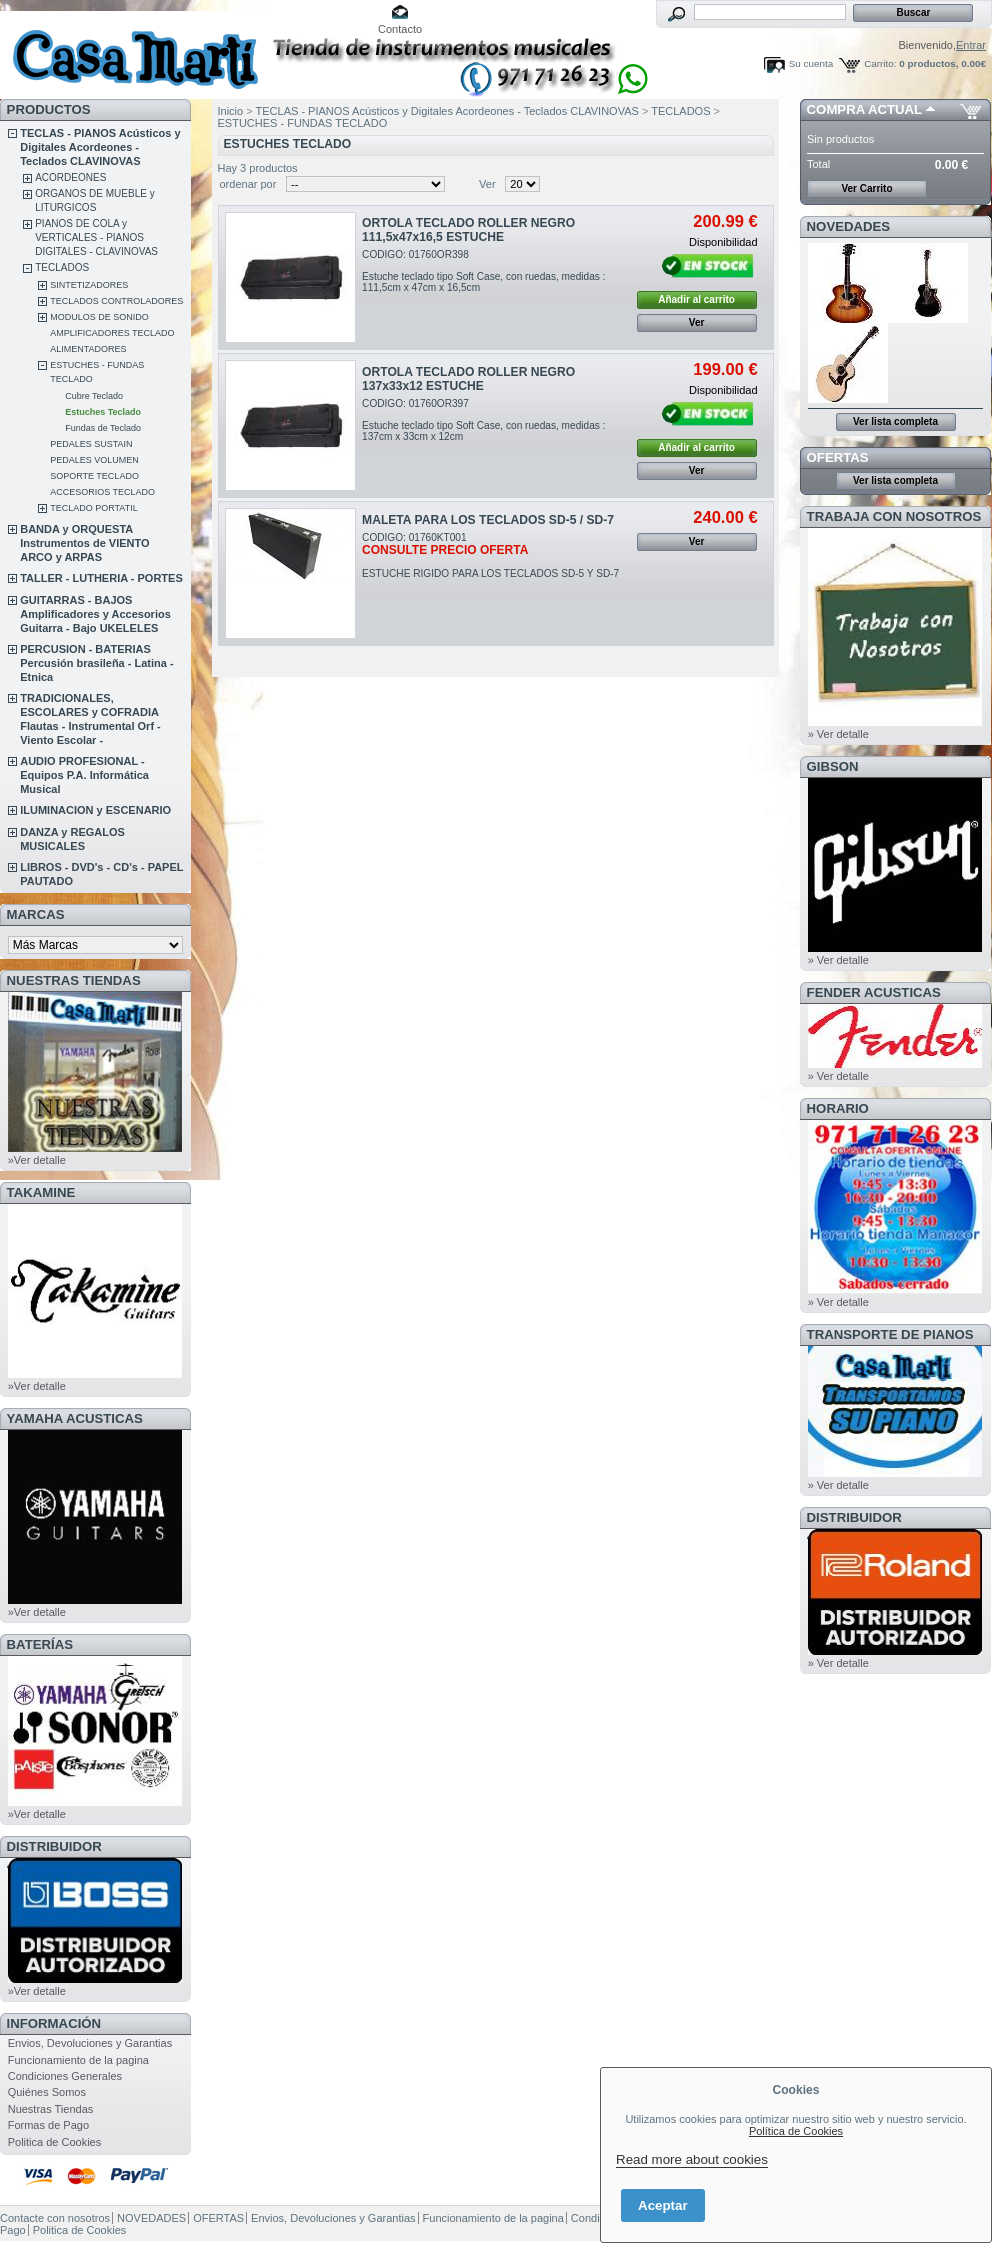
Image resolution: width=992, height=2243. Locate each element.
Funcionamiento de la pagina (78, 2060)
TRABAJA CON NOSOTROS (894, 516)
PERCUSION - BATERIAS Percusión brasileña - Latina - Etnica (96, 663)
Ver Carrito (866, 188)
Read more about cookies (692, 2159)
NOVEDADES (849, 226)
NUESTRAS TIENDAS (74, 980)
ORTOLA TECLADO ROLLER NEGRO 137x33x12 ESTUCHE (468, 379)
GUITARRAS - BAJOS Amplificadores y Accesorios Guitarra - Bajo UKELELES (95, 614)
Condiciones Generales (65, 2076)
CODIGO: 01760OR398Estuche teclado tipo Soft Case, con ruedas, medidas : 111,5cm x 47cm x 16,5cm (483, 271)
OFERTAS (838, 457)
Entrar (971, 45)
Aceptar (663, 2205)
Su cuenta (811, 63)
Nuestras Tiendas (51, 2109)
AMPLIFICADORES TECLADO (112, 333)
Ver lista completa (895, 421)
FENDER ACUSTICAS (874, 992)
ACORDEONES (70, 177)
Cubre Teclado (94, 396)
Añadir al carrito (696, 299)
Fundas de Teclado (103, 428)
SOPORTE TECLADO (94, 476)
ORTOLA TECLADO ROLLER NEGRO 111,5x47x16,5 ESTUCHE (468, 230)
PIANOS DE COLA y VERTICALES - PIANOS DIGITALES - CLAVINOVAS (96, 237)
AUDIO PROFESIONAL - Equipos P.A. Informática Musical (84, 775)
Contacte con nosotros (55, 2218)
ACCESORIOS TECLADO (102, 492)
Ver (487, 184)
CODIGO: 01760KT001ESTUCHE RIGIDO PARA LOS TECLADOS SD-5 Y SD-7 (490, 555)
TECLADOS (62, 267)
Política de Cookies (796, 2131)
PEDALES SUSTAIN (91, 444)
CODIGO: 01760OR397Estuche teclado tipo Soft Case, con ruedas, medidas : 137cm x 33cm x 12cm (483, 420)
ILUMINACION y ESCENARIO (95, 810)
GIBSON (833, 766)
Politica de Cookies (55, 2142)
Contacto (400, 29)
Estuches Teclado (103, 412)
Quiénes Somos (47, 2092)
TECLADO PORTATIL (94, 508)
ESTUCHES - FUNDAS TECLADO (303, 123)
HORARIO (838, 1108)
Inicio (231, 111)
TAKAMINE (41, 1192)
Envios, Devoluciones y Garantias (90, 2043)
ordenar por (248, 184)
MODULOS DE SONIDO (99, 317)
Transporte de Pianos (890, 1334)
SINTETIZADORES (89, 285)
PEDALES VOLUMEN (94, 460)
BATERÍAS (40, 1644)
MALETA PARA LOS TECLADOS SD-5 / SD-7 (488, 520)
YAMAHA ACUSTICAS (75, 1418)
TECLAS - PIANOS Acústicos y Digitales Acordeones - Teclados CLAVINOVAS (100, 147)
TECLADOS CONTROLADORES (116, 301)
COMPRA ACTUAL (864, 109)
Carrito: (880, 63)
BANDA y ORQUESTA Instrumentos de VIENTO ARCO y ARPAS (84, 543)
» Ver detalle (838, 734)
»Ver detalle (37, 1160)
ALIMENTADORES (88, 349)
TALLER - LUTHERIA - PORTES (101, 578)
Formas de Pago (48, 2125)
